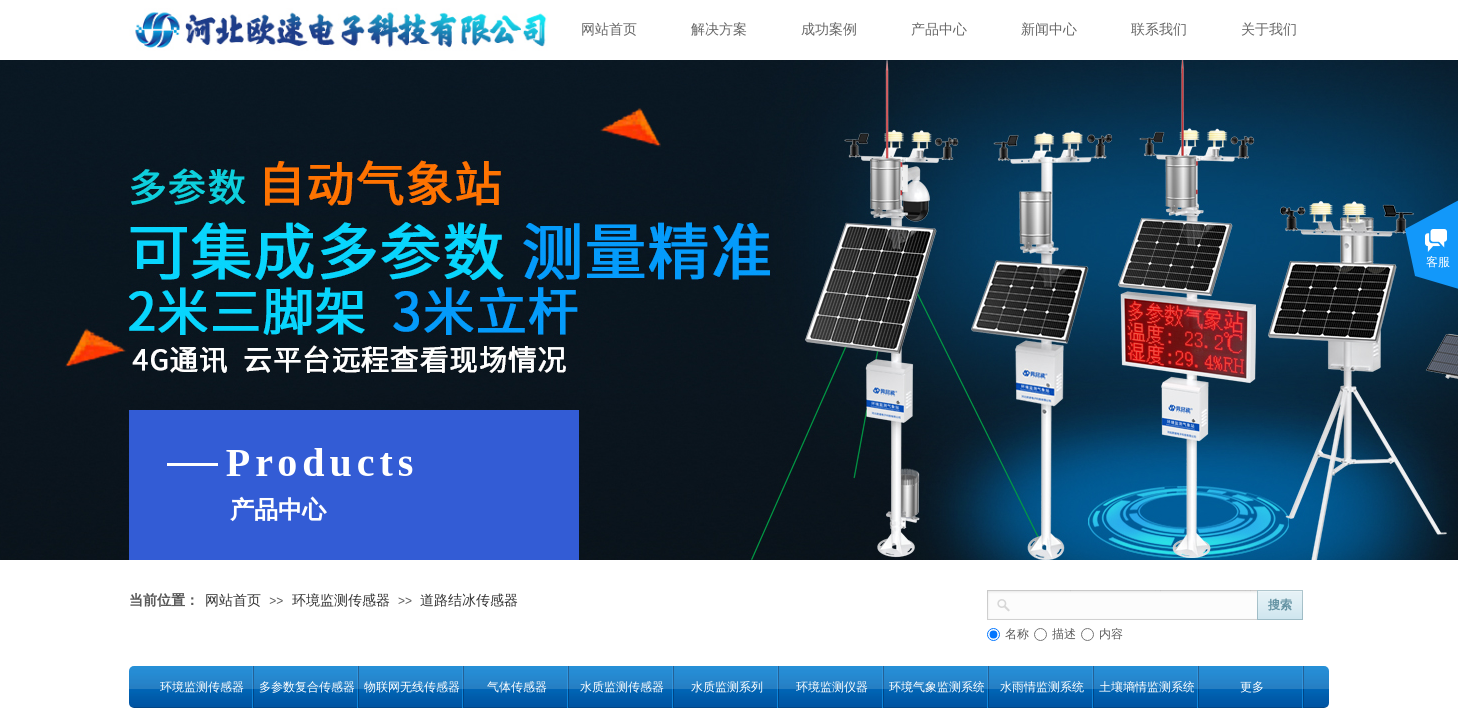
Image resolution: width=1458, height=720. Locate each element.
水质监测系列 (727, 687)
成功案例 (829, 29)
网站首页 (609, 29)
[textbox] (1134, 603)
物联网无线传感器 (411, 687)
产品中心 (939, 29)
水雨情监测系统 (1042, 687)
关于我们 (1269, 29)
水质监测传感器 (622, 687)
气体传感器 (517, 687)
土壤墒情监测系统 (1146, 687)
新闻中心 (1049, 29)
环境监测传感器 (341, 600)
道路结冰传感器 (469, 600)
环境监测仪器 (832, 687)
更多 (1252, 687)
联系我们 (1159, 29)
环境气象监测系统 (936, 687)
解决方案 (719, 29)
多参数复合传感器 (306, 687)
